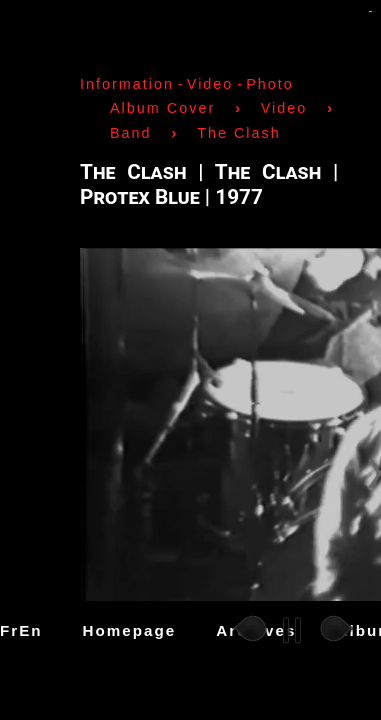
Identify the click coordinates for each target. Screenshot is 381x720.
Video (210, 84)
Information (127, 84)
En (30, 630)
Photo (270, 84)
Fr (9, 630)
